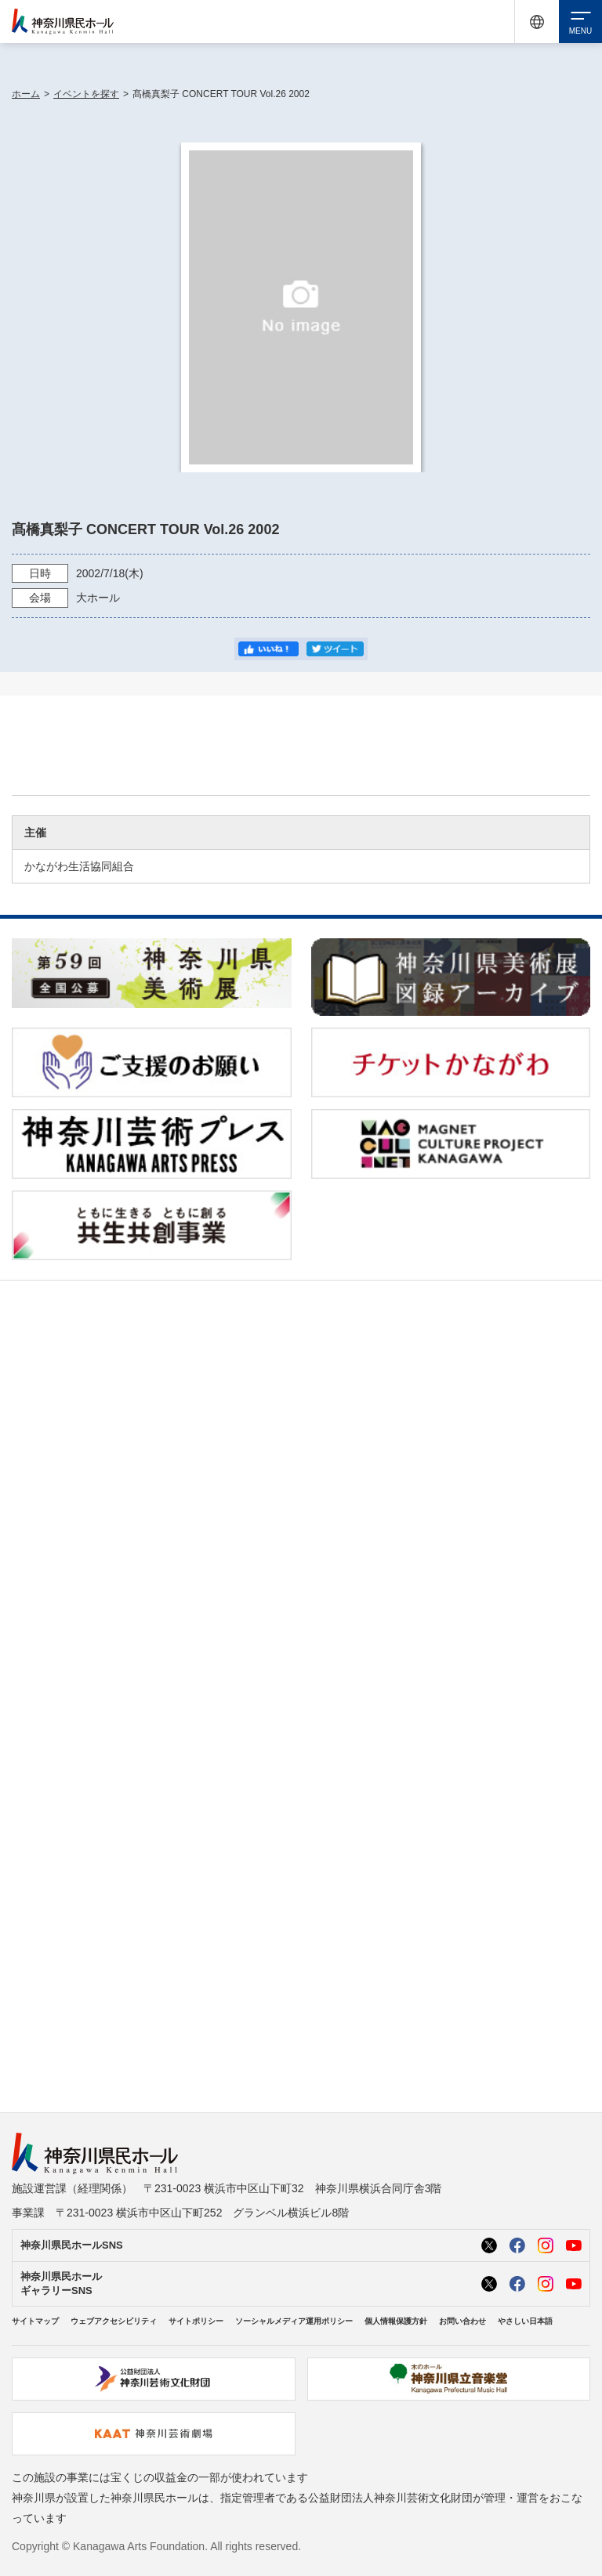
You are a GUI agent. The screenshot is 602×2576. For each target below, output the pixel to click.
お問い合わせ (462, 2321)
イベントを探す (86, 94)
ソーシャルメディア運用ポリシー (294, 2321)
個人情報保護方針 (395, 2321)
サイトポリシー (196, 2321)
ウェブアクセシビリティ (114, 2321)
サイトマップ (35, 2321)
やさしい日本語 (525, 2321)
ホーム (26, 94)
